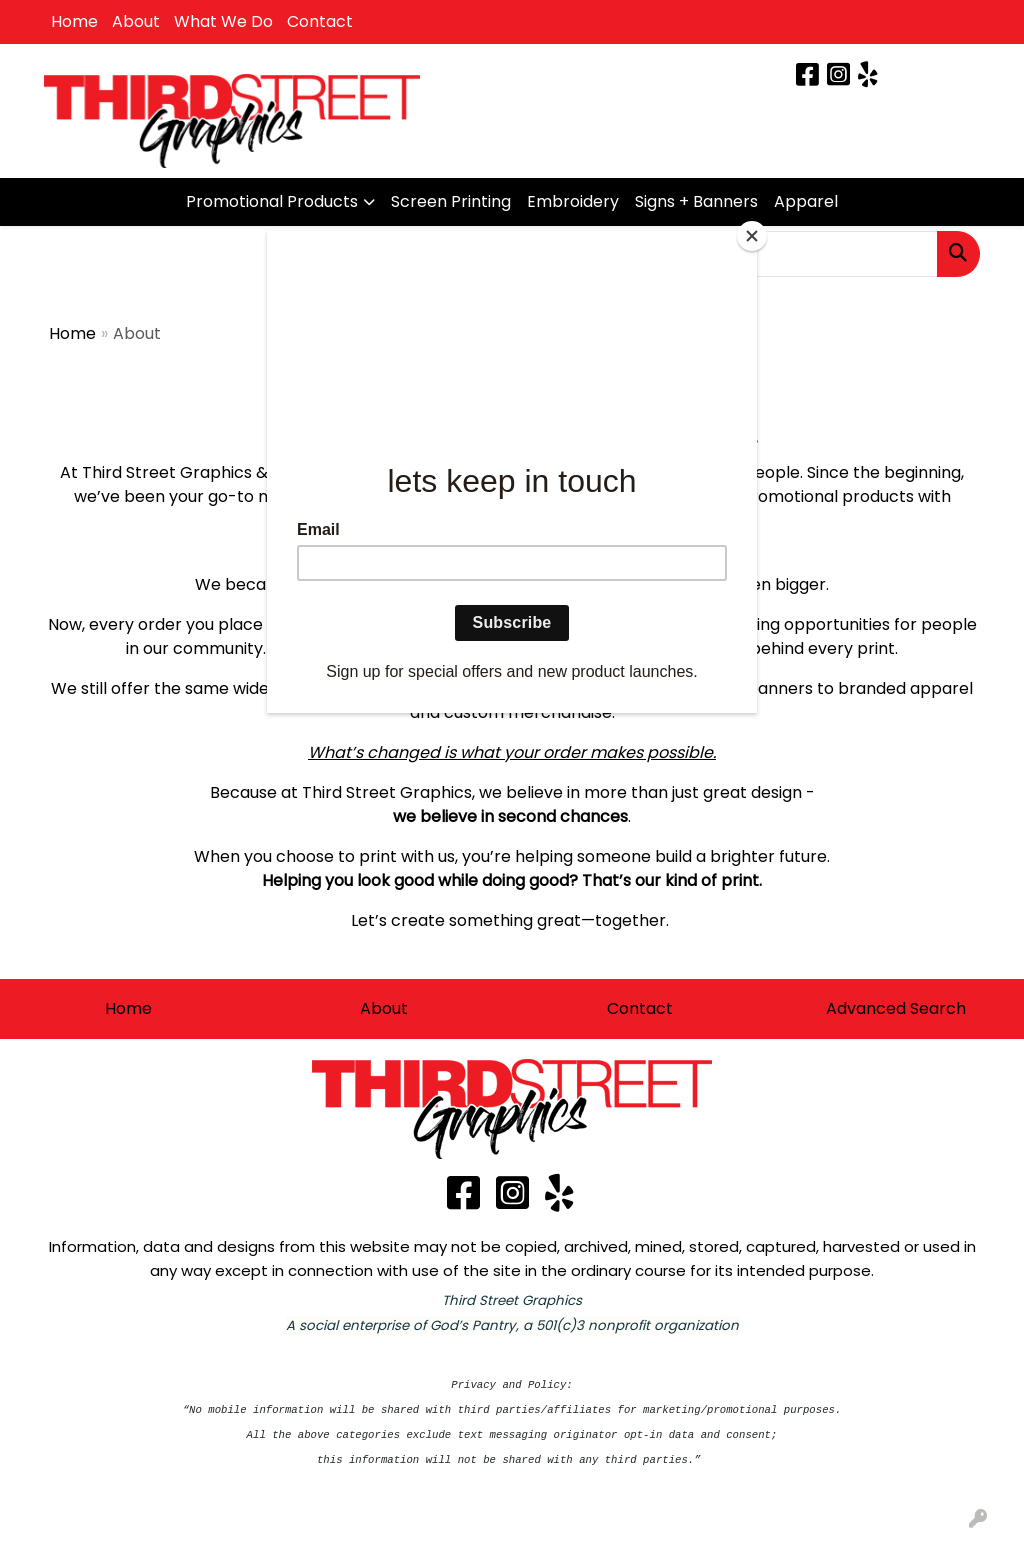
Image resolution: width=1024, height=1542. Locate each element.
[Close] (752, 236)
